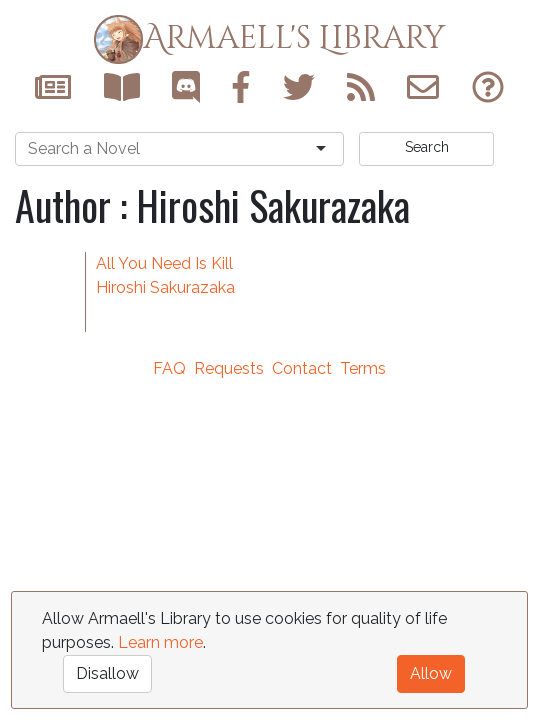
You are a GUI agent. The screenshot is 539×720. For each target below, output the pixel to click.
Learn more (160, 642)
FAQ (169, 368)
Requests (229, 368)
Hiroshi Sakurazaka (165, 287)
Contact (302, 368)
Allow (431, 673)
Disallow (107, 673)
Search (427, 147)
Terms (363, 368)
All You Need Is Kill (164, 263)
